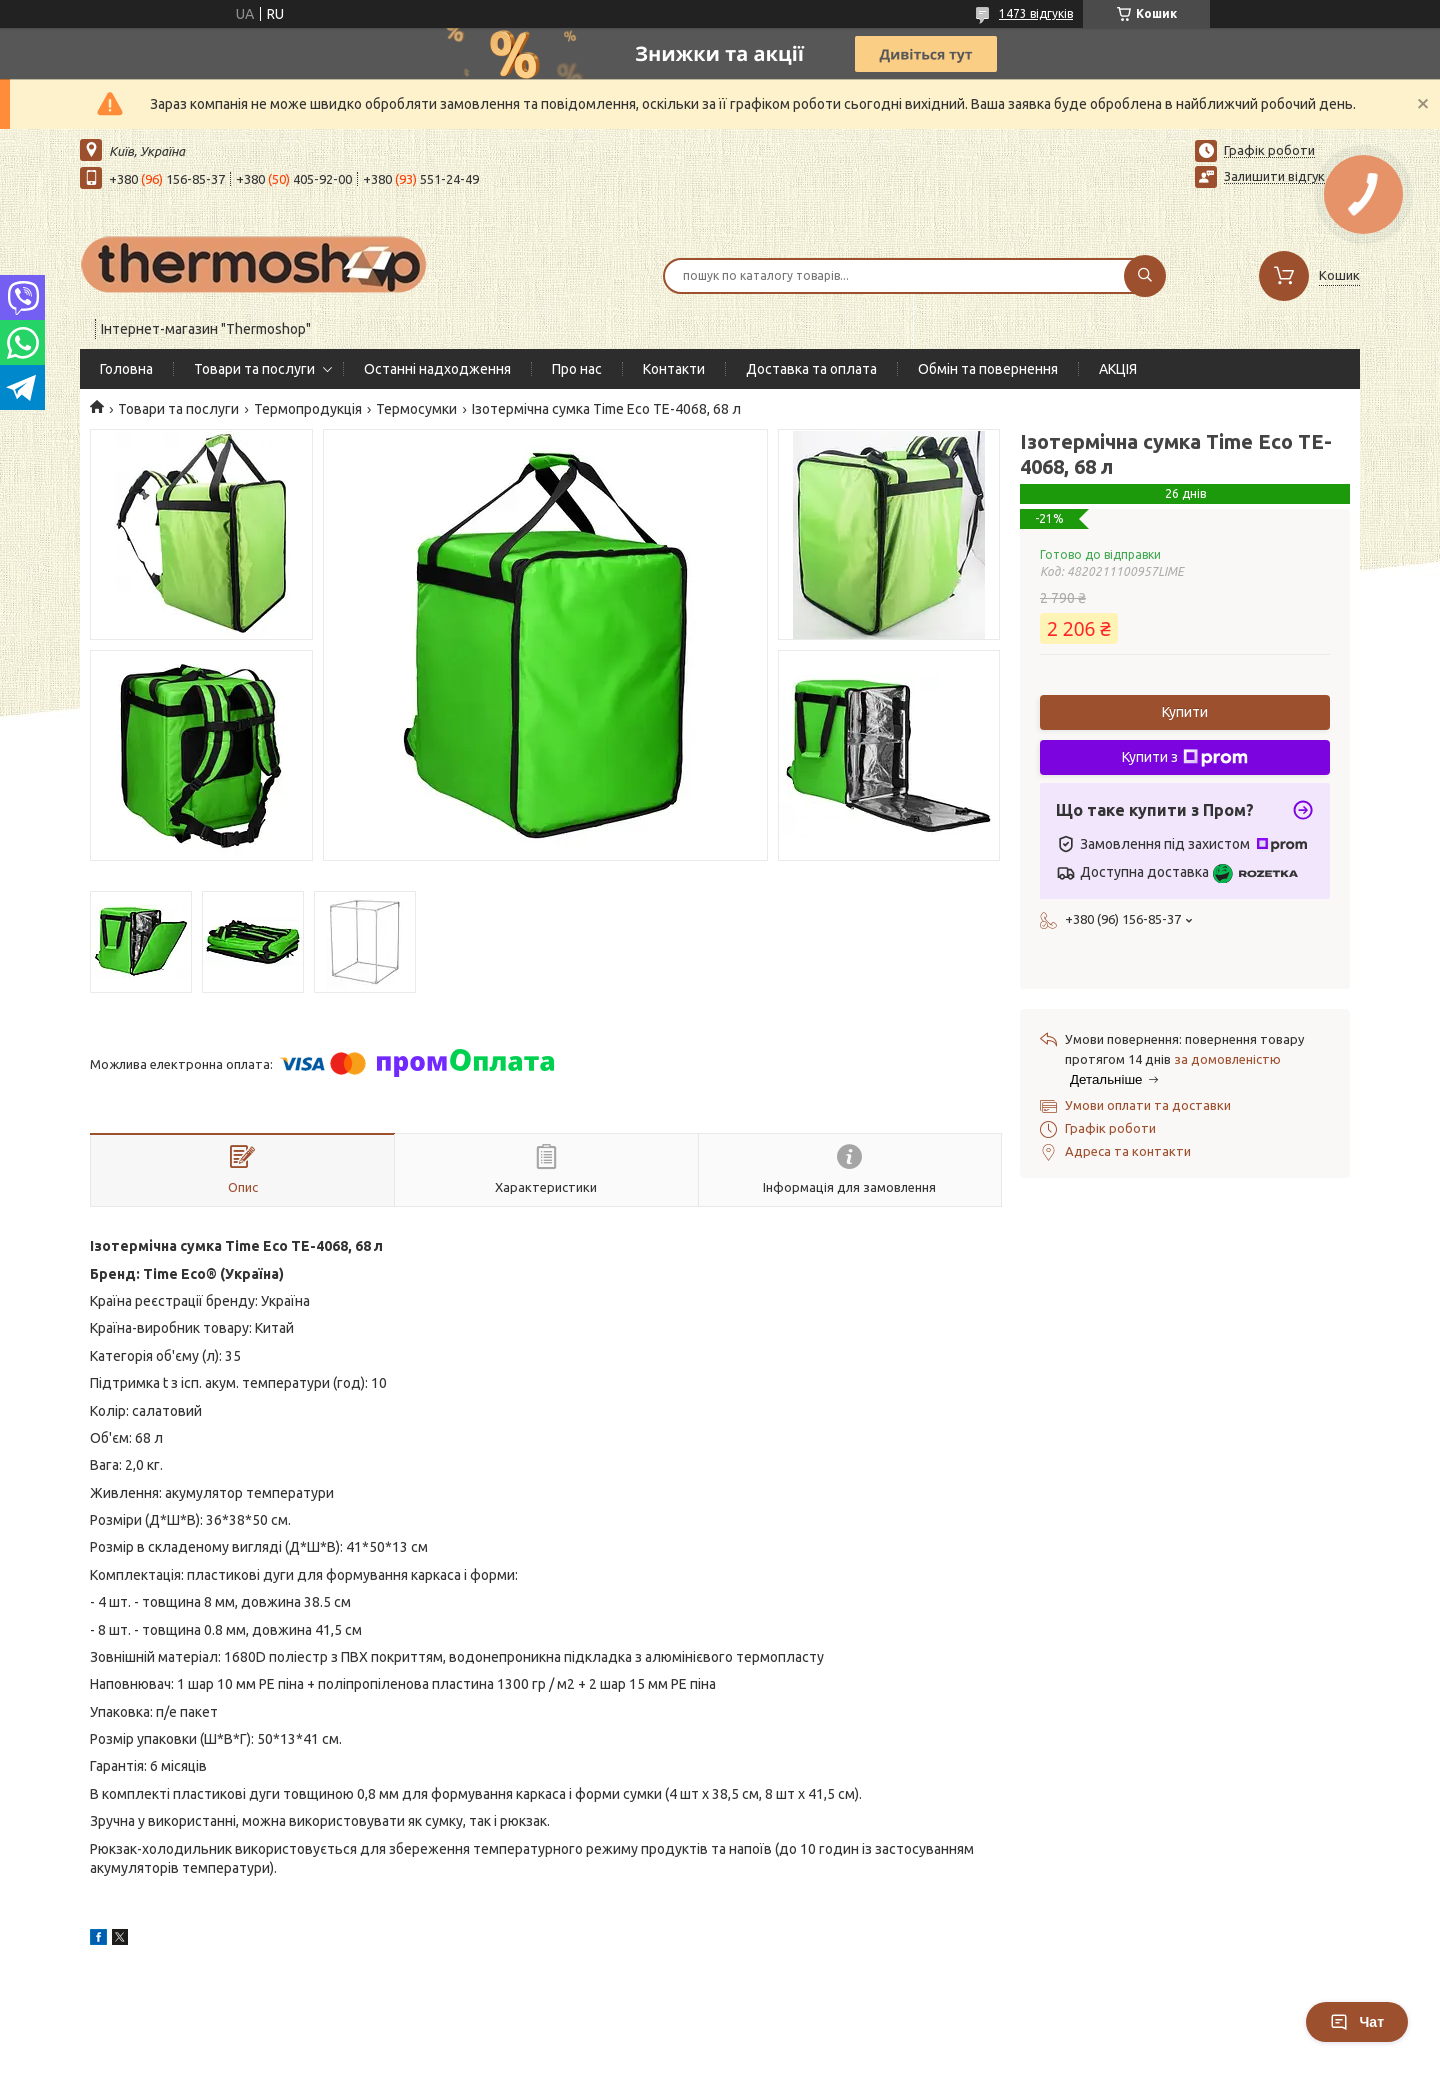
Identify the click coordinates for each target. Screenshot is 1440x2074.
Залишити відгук (1274, 176)
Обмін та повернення (988, 369)
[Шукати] (1145, 276)
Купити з (1185, 758)
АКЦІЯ (1118, 369)
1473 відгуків (1036, 13)
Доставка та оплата (811, 369)
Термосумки (416, 409)
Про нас (577, 369)
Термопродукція (308, 409)
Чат (1357, 2022)
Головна (126, 369)
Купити (1185, 712)
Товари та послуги (254, 369)
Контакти (674, 369)
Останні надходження (437, 369)
